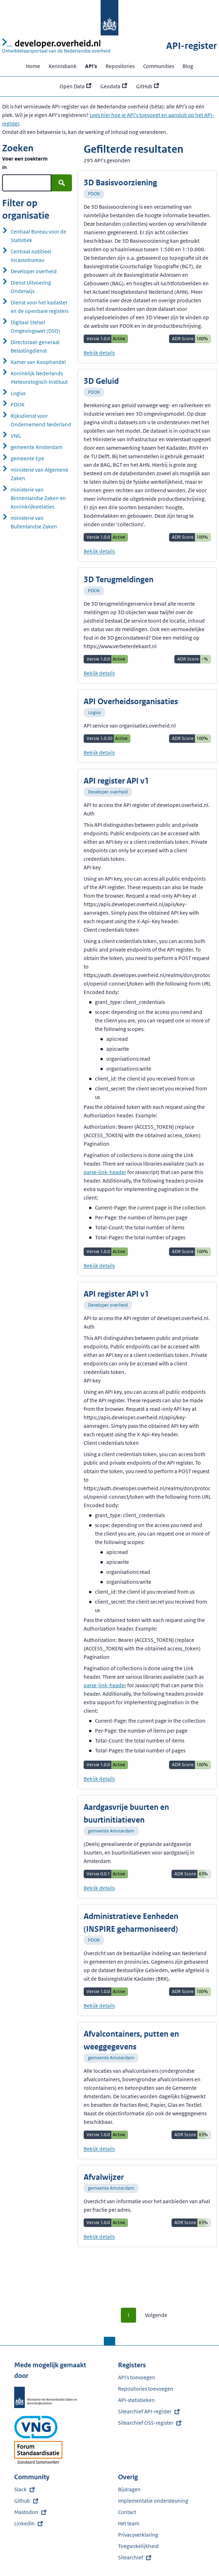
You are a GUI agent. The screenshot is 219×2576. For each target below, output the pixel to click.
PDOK (94, 194)
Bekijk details (99, 352)
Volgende (156, 2315)
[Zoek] (61, 182)
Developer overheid (108, 792)
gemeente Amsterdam (111, 1831)
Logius (94, 712)
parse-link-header (105, 1172)
